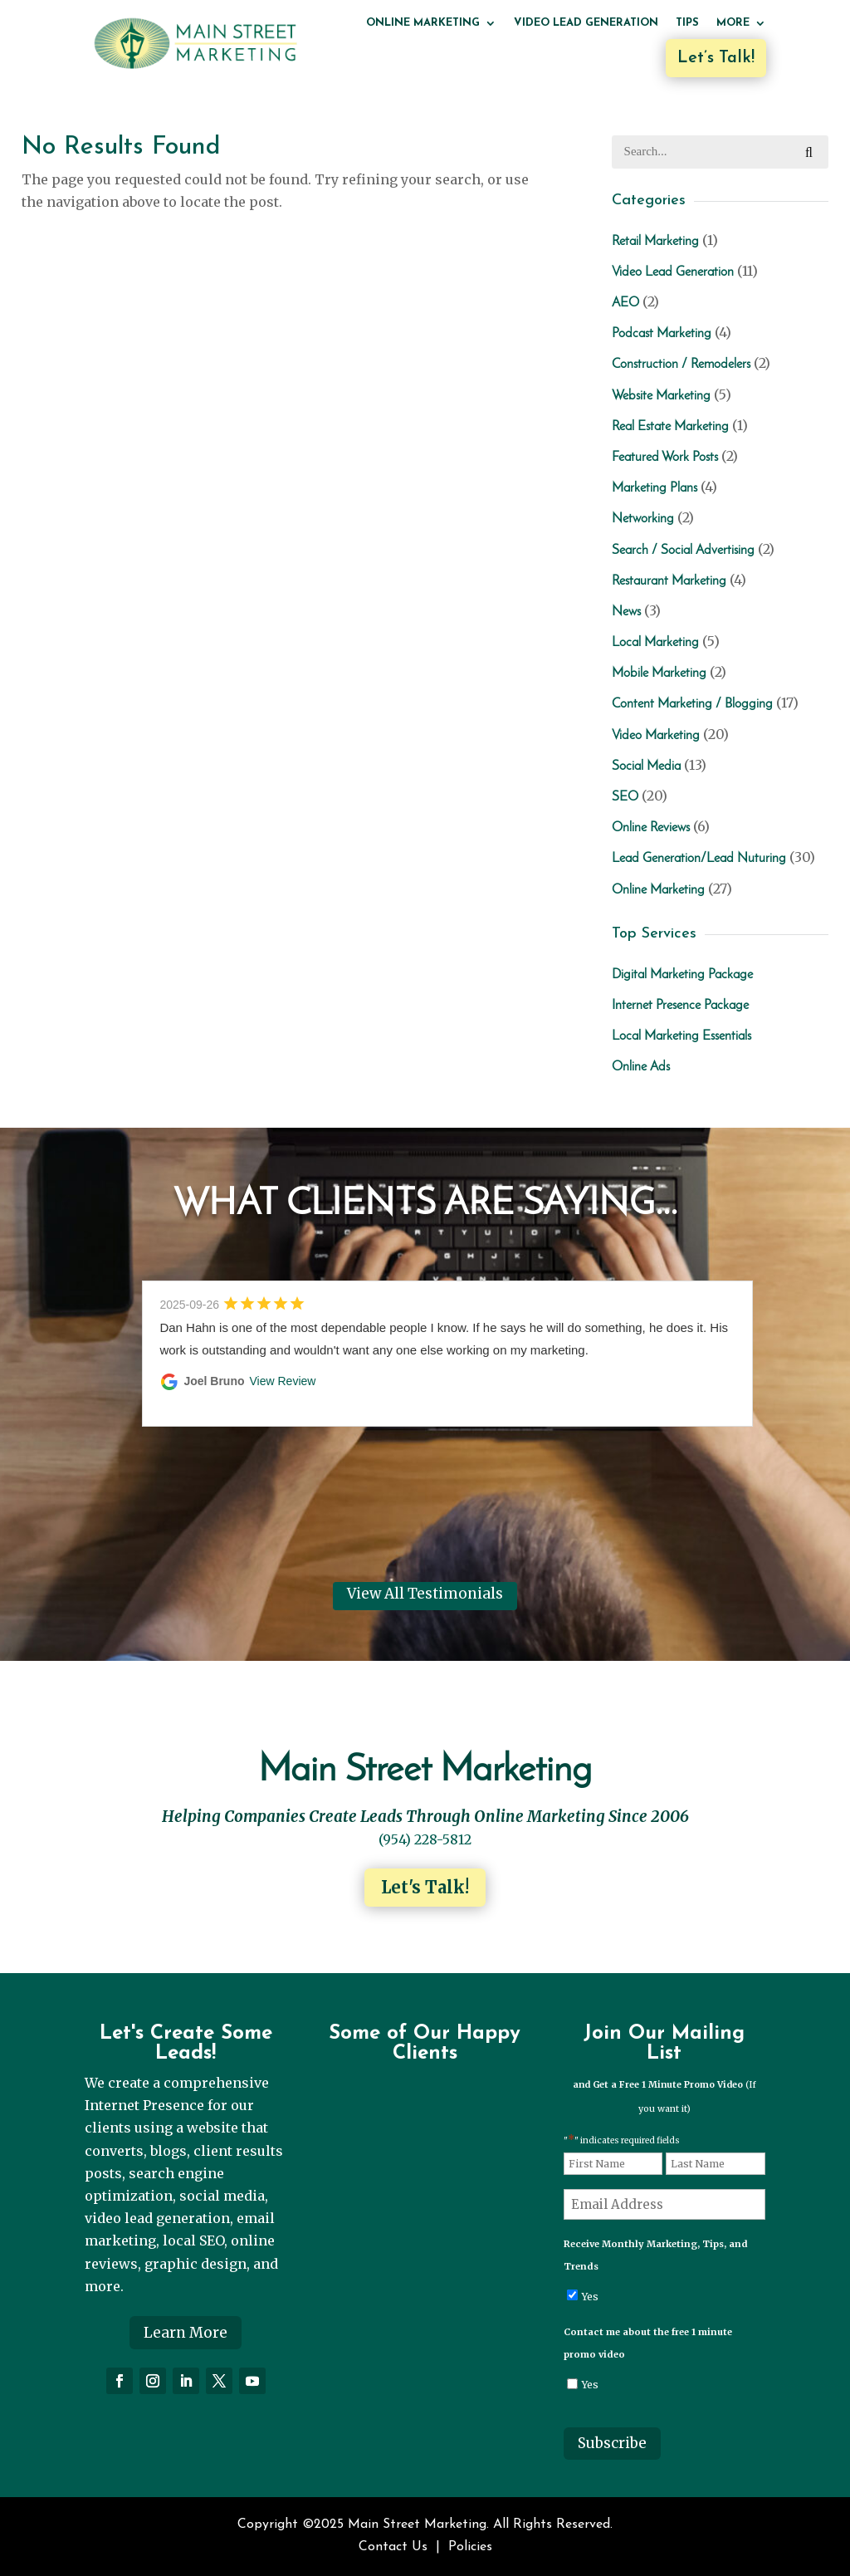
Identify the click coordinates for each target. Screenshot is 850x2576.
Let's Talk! (425, 1887)
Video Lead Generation (586, 22)
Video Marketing (656, 735)
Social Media (646, 766)
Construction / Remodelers (681, 364)
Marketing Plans (654, 488)
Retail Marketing (655, 241)
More (733, 22)
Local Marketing (655, 642)
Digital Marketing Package (682, 975)
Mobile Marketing (659, 673)
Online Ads (641, 1067)
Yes (590, 2296)
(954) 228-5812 (425, 1839)
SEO (625, 797)
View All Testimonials (425, 1593)
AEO (625, 303)
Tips (687, 22)
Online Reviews (651, 828)
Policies (470, 2547)
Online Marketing (423, 22)
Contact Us (393, 2547)
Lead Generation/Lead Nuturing (699, 858)
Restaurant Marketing (669, 581)
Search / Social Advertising (683, 550)
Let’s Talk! (716, 58)
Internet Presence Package (680, 1005)
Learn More (185, 2333)
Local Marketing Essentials (681, 1036)
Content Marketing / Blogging (692, 704)
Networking (643, 519)
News (626, 612)
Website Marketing (661, 396)
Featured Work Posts (665, 457)
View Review (283, 1381)
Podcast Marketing (661, 333)
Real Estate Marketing (670, 426)
